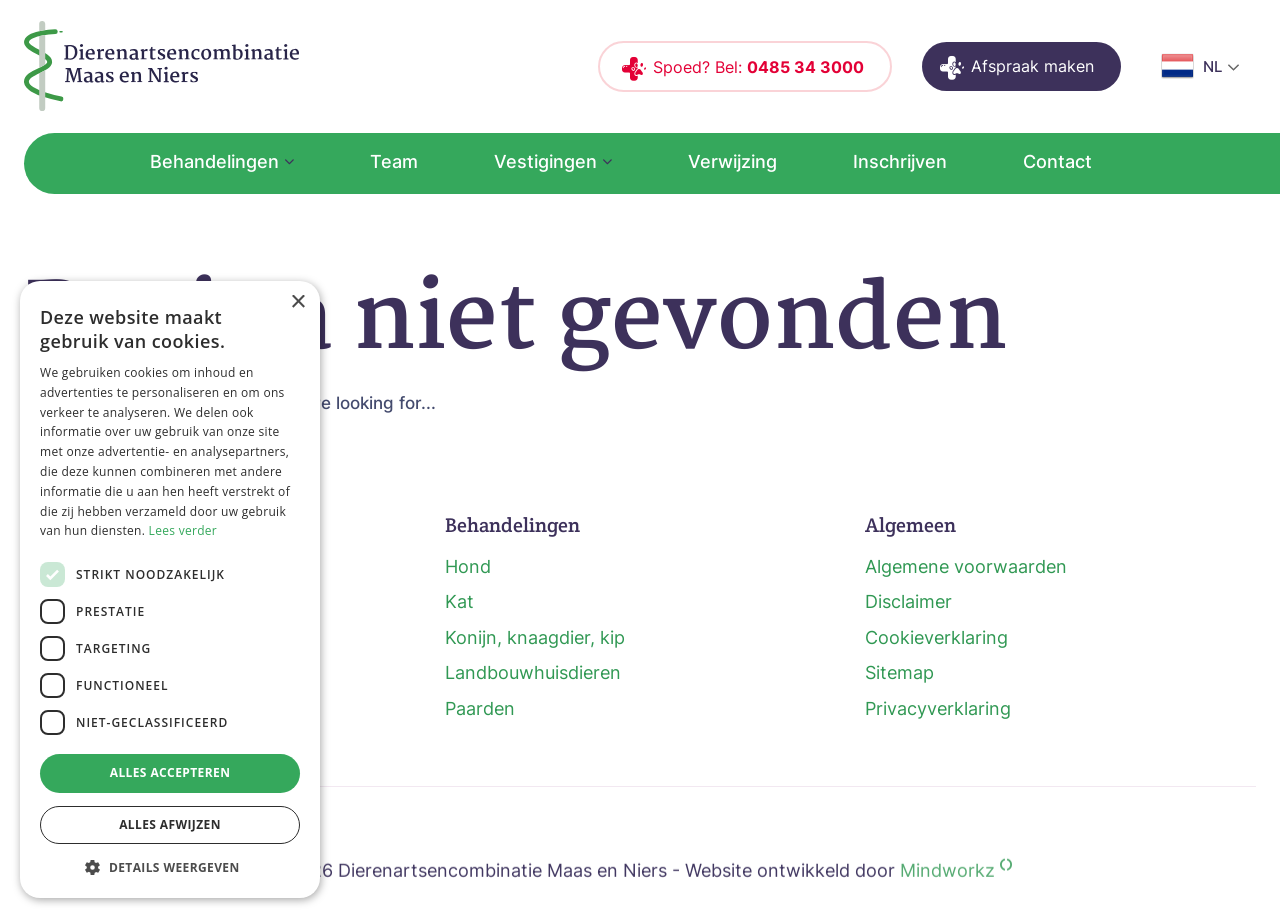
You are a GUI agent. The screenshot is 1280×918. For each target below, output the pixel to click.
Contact (1057, 161)
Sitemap (899, 672)
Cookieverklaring (936, 637)
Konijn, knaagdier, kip (535, 637)
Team (394, 161)
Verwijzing (732, 161)
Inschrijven (900, 161)
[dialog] (170, 589)
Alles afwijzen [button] (170, 824)
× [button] (297, 302)
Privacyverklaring (938, 708)
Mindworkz (956, 893)
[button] (170, 867)
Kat (459, 601)
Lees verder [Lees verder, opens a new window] (183, 530)
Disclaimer (908, 601)
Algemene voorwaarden (966, 566)
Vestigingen (545, 161)
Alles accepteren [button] (170, 772)
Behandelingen (214, 161)
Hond (468, 566)
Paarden (480, 708)
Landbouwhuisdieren (533, 672)
